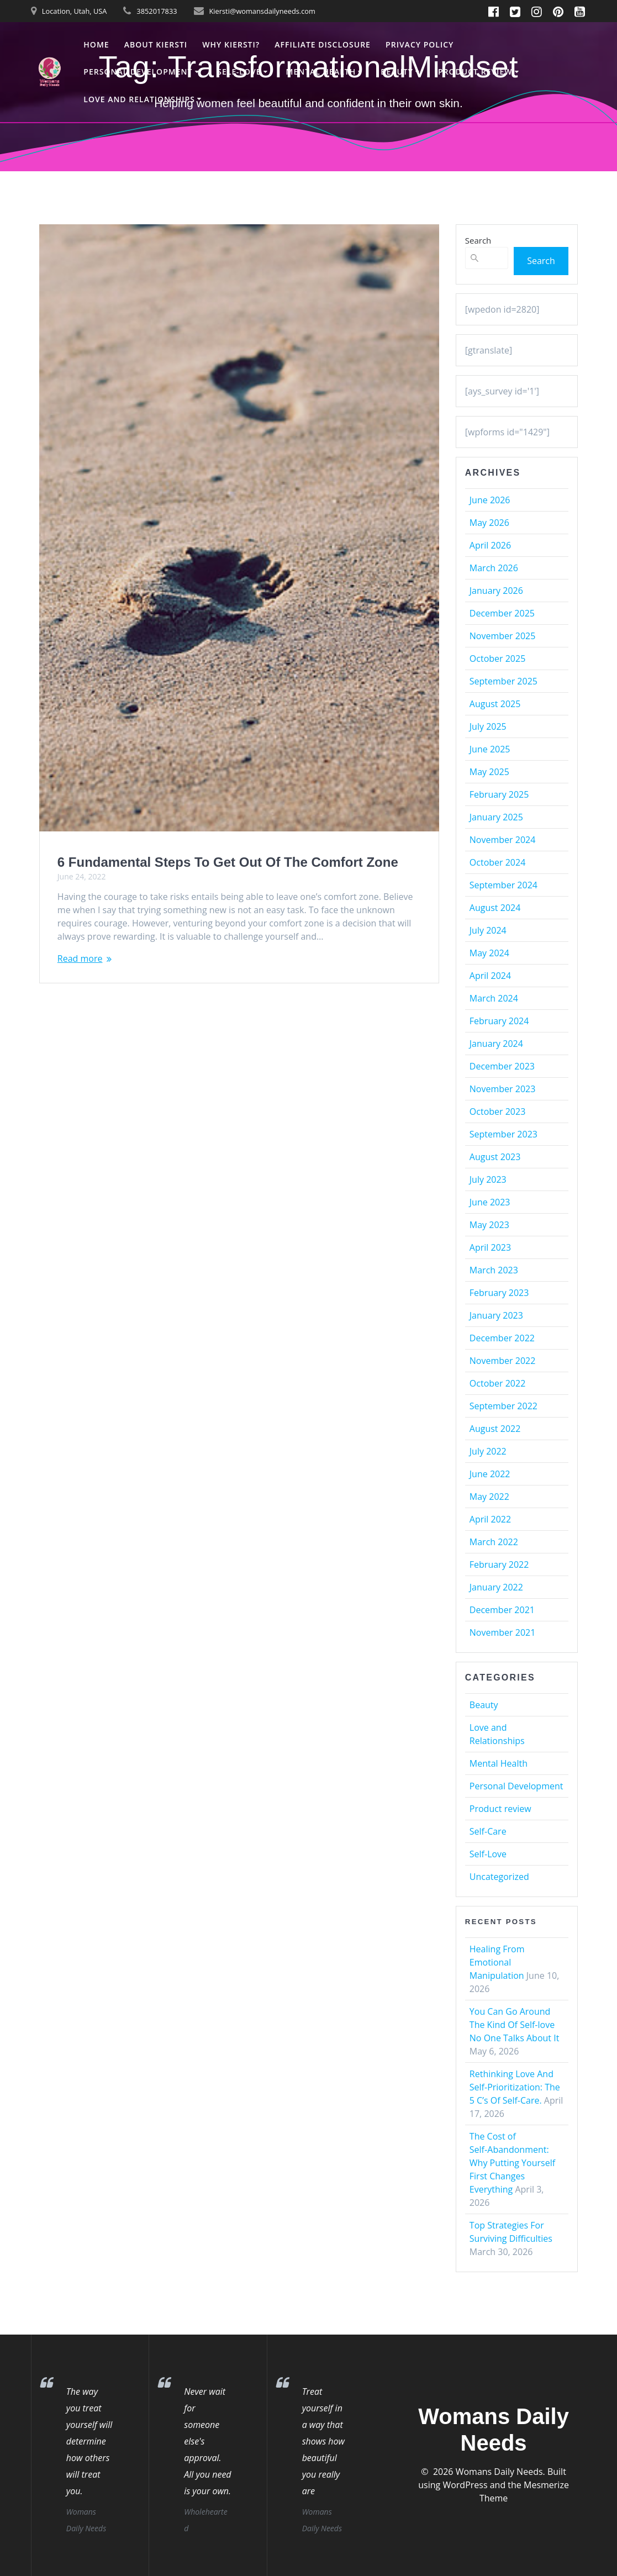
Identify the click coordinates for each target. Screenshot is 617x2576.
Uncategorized (499, 1877)
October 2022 (498, 1383)
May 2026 (489, 523)
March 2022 (494, 1542)
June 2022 (490, 1474)
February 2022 (499, 1564)
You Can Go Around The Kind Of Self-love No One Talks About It (515, 2024)
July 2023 (488, 1179)
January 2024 (496, 1043)
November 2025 (503, 636)
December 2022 (502, 1338)
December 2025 (502, 613)
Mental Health (321, 71)
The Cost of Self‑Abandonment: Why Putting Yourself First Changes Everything (512, 2162)
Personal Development (137, 71)
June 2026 (490, 500)
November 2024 (503, 840)
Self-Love (239, 71)
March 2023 (494, 1270)
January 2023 (496, 1315)
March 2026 (494, 568)
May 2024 (489, 953)
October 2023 (498, 1111)
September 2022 (503, 1406)
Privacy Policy (419, 44)
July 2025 (488, 726)
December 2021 (502, 1610)
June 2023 (490, 1202)
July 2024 (488, 930)
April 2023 (490, 1247)
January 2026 (496, 590)
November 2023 (503, 1089)
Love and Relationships (139, 99)
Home (96, 44)
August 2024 (495, 908)
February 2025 (499, 794)
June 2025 (490, 749)
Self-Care (488, 1831)
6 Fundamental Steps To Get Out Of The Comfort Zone (227, 862)
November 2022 (503, 1361)
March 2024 (494, 998)
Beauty (397, 71)
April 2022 (490, 1519)
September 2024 (503, 885)
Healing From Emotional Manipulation (497, 1962)
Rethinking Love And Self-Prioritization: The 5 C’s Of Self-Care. (515, 2087)
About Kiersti (155, 44)
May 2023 (489, 1225)
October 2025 (498, 658)
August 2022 (495, 1429)
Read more (80, 958)
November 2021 (503, 1632)
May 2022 (489, 1496)
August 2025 (495, 704)
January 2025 (496, 817)
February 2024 (499, 1021)
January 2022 (496, 1587)
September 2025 (503, 681)
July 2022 (488, 1451)
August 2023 (495, 1157)
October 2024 (498, 862)
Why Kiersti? (231, 44)
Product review (475, 71)
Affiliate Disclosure (323, 44)
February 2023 (499, 1293)
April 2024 (490, 976)
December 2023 (502, 1066)
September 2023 (503, 1134)
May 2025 (489, 772)
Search (478, 240)
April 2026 (490, 545)
